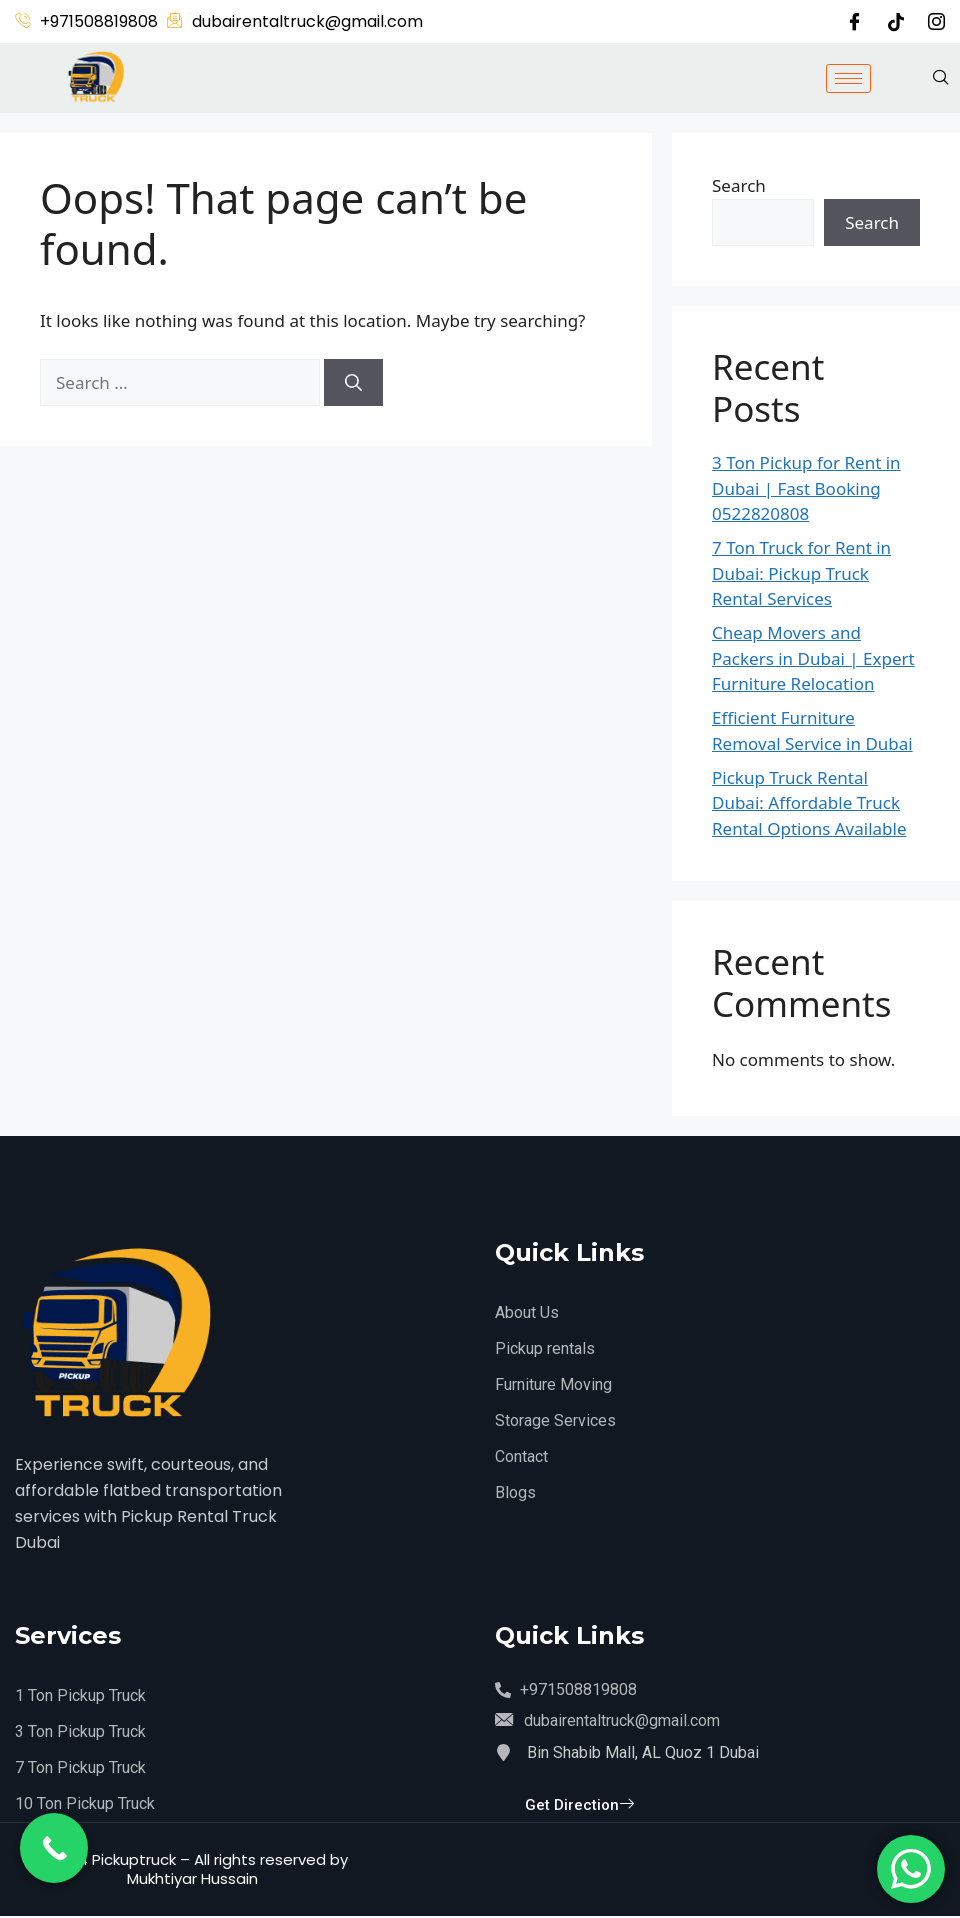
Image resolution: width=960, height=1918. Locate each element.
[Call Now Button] (54, 1848)
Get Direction (579, 1809)
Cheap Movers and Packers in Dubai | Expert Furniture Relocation (813, 658)
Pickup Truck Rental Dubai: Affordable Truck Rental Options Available (809, 803)
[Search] (353, 383)
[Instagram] (936, 21)
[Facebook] (854, 21)
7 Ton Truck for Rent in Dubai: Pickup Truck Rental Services (801, 573)
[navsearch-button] (941, 78)
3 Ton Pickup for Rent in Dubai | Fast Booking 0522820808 (806, 488)
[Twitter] (896, 21)
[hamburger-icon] (848, 78)
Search (739, 185)
